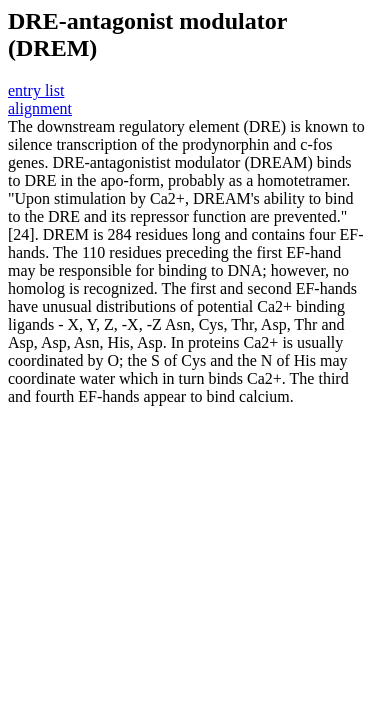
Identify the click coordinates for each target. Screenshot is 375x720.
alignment (40, 108)
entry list (36, 90)
